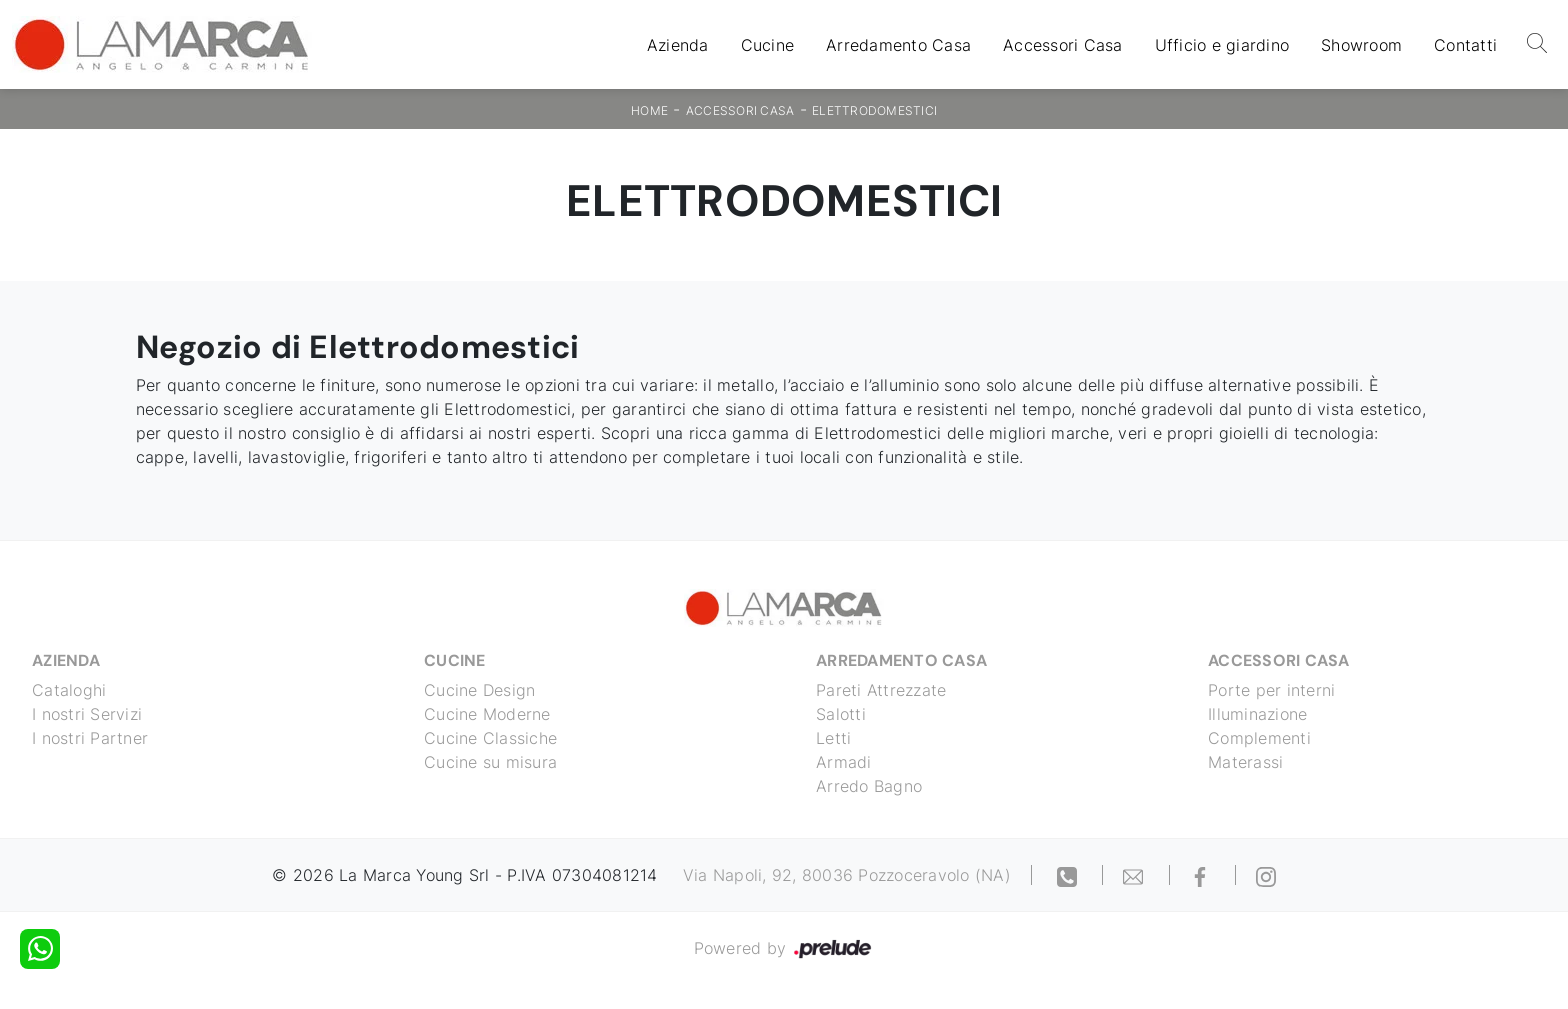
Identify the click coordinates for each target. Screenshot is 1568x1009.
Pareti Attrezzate (881, 690)
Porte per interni (1271, 690)
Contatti (1465, 45)
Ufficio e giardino (1222, 45)
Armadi (844, 762)
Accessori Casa (1063, 45)
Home (649, 110)
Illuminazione (1257, 714)
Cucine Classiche (490, 738)
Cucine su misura (490, 762)
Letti (833, 738)
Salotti (841, 714)
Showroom (1361, 45)
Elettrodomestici (874, 110)
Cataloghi (69, 690)
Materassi (1245, 762)
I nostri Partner (90, 738)
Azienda (678, 45)
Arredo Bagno (869, 786)
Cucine (768, 45)
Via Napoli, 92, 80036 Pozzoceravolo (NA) (847, 875)
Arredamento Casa (898, 45)
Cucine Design (479, 690)
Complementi (1259, 738)
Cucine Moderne (487, 714)
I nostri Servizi (87, 714)
